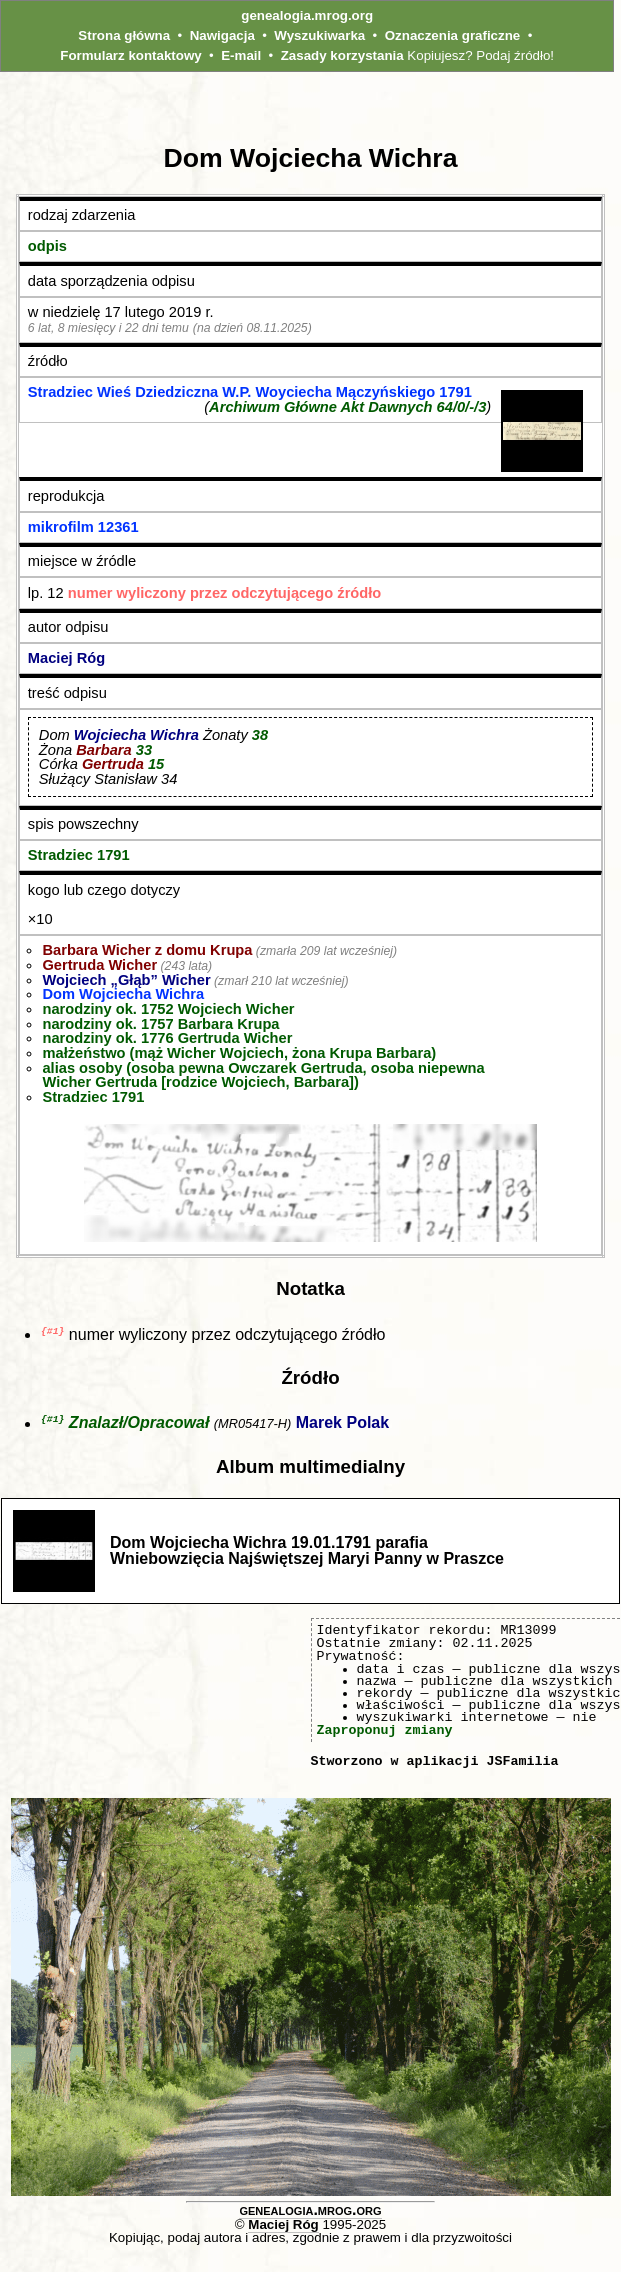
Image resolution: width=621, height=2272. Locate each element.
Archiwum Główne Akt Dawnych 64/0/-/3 (347, 407)
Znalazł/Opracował (139, 1425)
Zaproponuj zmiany (385, 1732)
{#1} (52, 1331)
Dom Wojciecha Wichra (123, 994)
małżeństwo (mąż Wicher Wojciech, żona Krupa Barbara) (239, 1053)
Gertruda (113, 764)
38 (260, 735)
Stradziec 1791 (79, 855)
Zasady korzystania (342, 55)
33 (144, 750)
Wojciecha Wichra (136, 735)
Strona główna (124, 35)
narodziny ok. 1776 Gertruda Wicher (167, 1038)
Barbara (103, 750)
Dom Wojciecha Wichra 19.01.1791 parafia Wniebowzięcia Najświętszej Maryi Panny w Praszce (307, 1552)
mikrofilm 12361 (83, 527)
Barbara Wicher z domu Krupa (147, 950)
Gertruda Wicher (99, 965)
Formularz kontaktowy (130, 55)
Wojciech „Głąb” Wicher (126, 980)
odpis (47, 246)
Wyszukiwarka (319, 35)
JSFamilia (522, 1763)
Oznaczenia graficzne (453, 35)
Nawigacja (222, 35)
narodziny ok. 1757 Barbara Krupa (160, 1024)
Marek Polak (342, 1425)
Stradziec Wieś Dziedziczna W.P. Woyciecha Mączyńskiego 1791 (250, 392)
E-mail (241, 55)
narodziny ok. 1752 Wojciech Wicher (168, 1009)
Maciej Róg (66, 658)
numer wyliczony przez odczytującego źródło (225, 593)
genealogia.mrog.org (307, 15)
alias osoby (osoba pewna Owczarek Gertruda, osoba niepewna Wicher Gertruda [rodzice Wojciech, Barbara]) (263, 1075)
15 (156, 764)
